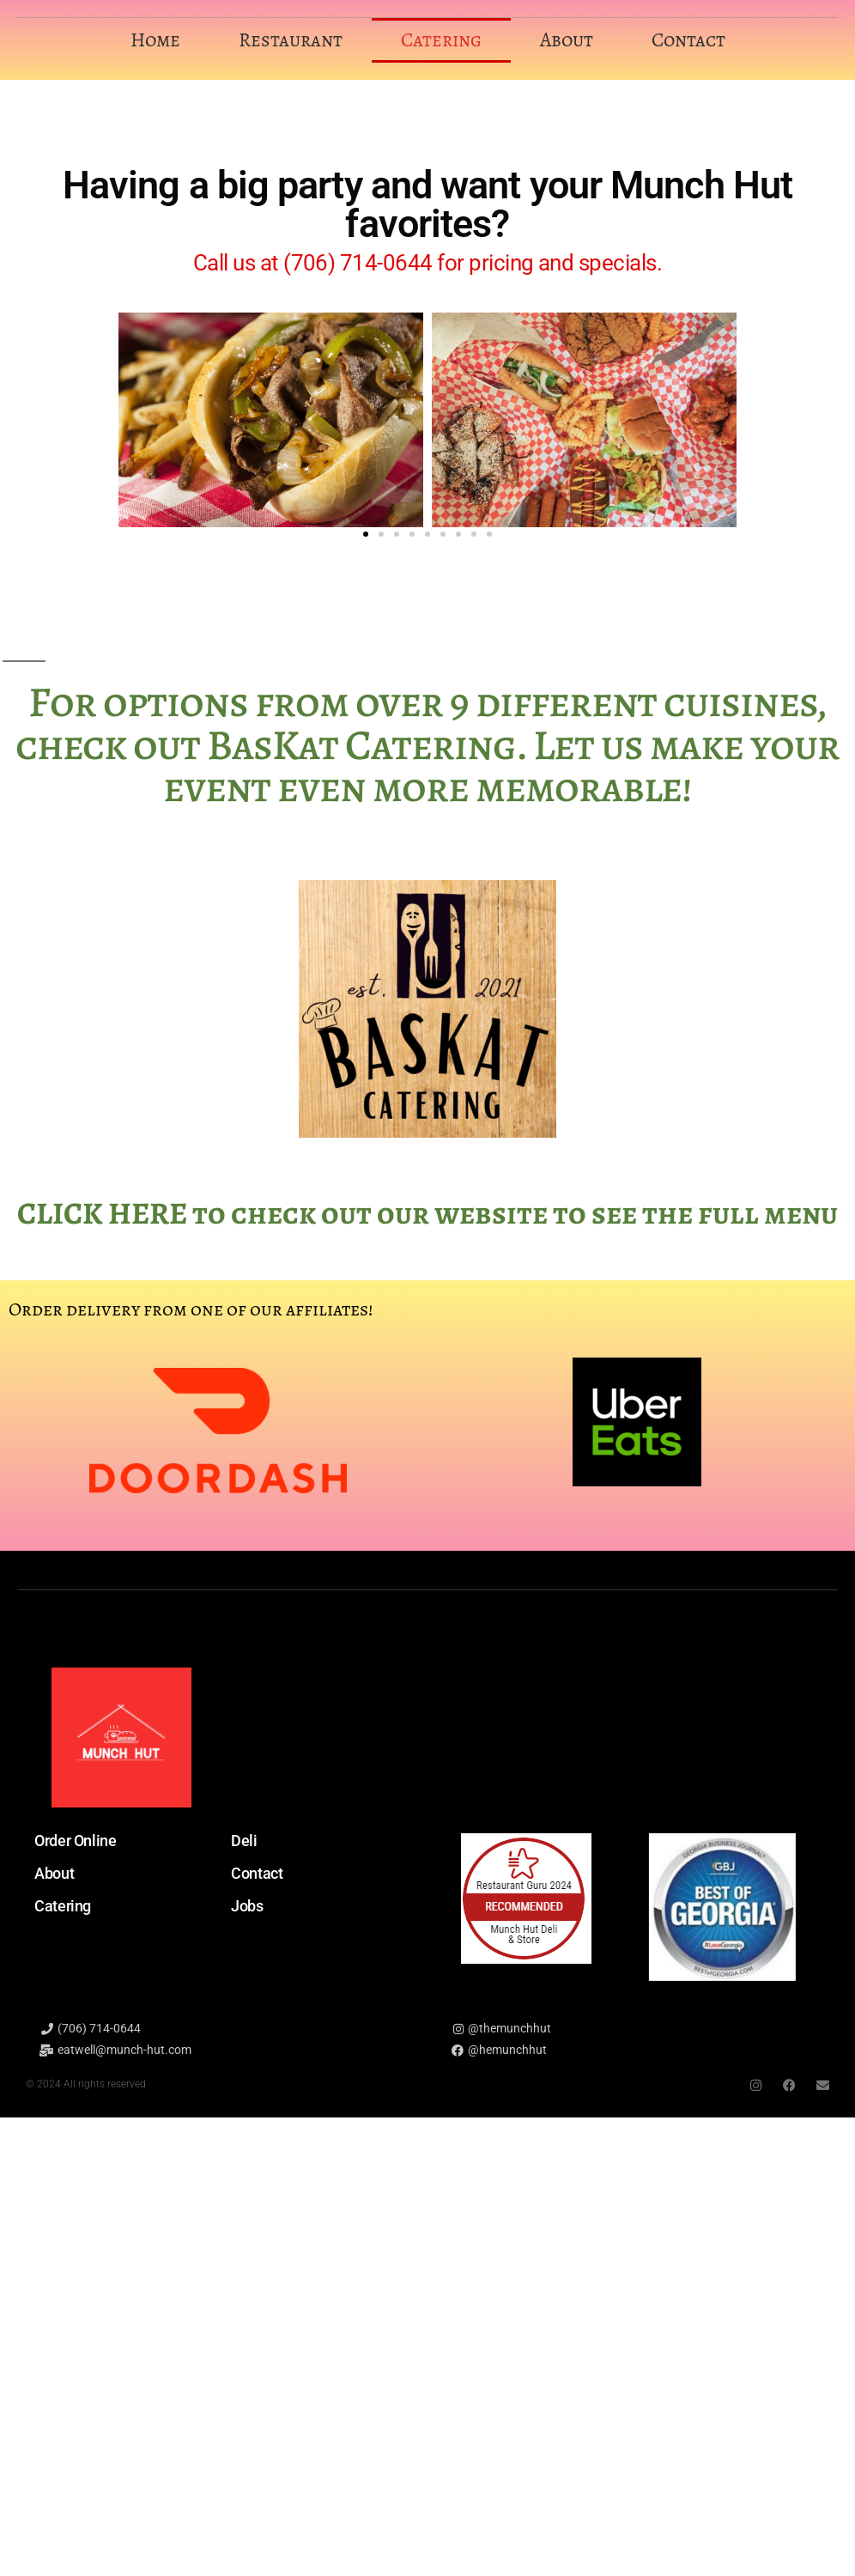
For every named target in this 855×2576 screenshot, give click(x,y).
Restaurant (291, 40)
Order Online (75, 1841)
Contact (688, 40)
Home (155, 40)
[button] (365, 534)
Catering (441, 40)
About (566, 40)
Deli (244, 1841)
